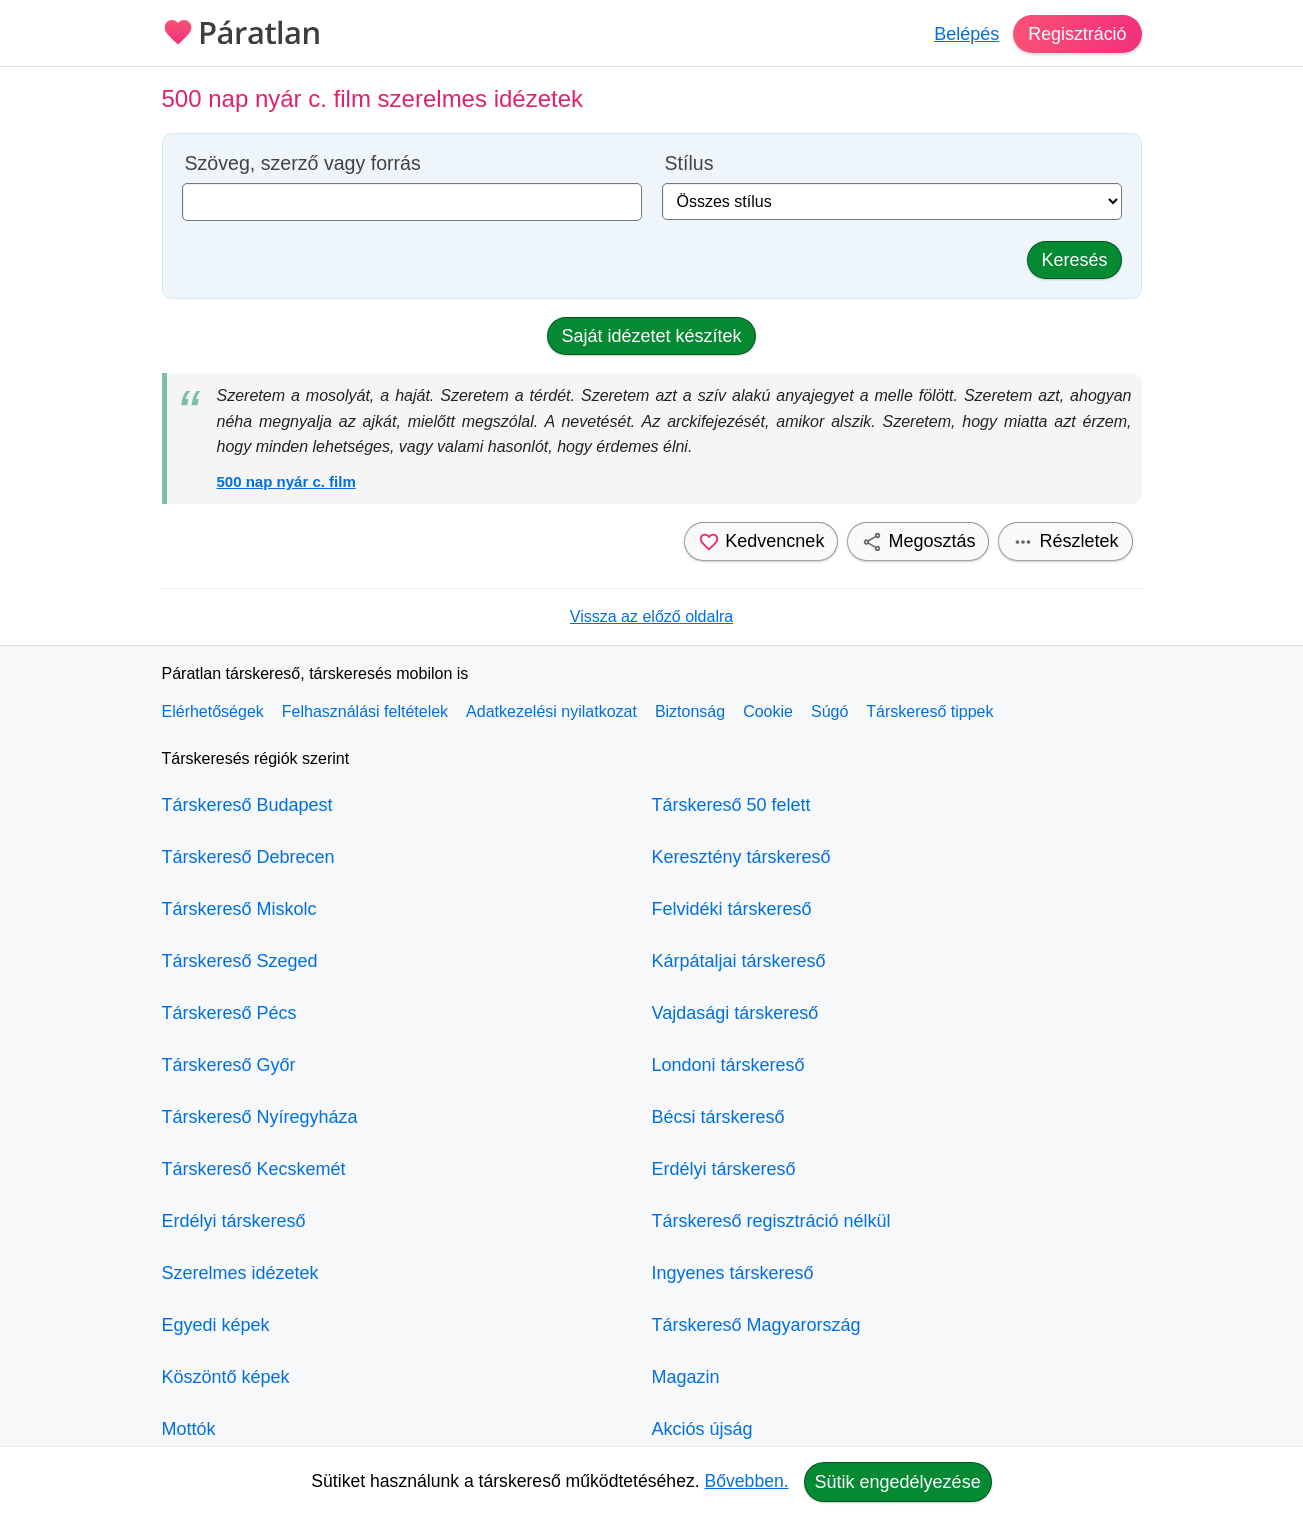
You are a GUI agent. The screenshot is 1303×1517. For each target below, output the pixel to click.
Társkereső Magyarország (756, 1325)
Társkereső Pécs (229, 1013)
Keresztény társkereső (741, 857)
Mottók (189, 1429)
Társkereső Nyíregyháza (260, 1117)
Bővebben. (747, 1481)
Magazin (686, 1377)
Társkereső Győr (229, 1065)
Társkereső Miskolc (239, 909)
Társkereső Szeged (240, 961)
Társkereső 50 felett (731, 805)
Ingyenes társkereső (733, 1273)
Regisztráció (1076, 34)
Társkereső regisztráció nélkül (771, 1221)
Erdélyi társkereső (234, 1221)
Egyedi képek (216, 1325)
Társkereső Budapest (247, 805)
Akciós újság (702, 1429)
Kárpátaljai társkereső (739, 961)
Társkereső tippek (929, 711)
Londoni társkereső (728, 1065)
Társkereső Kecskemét (254, 1169)
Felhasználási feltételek (365, 711)
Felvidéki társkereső (732, 909)
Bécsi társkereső (718, 1117)
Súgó (829, 711)
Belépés (965, 34)
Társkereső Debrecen (248, 857)
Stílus (689, 163)
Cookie (768, 711)
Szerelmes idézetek (240, 1273)
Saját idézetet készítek (651, 336)
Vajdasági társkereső (735, 1013)
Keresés (1074, 260)
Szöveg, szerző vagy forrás (303, 163)
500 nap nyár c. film (286, 481)
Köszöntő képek (226, 1377)
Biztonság (690, 711)
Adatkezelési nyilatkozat (551, 711)
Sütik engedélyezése (898, 1482)
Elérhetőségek (213, 711)
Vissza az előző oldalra (651, 616)
